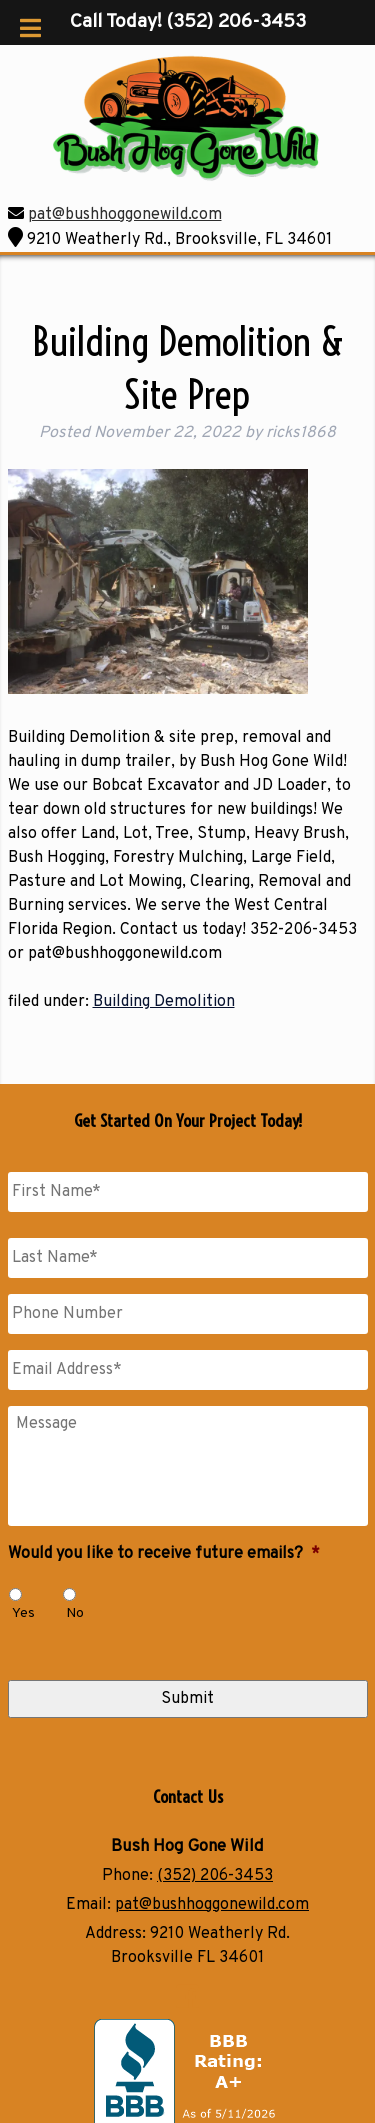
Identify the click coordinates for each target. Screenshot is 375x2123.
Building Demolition (164, 1002)
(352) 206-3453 (215, 1876)
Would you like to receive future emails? (164, 1554)
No (75, 1613)
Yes (23, 1613)
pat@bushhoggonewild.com (125, 215)
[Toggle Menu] (30, 28)
